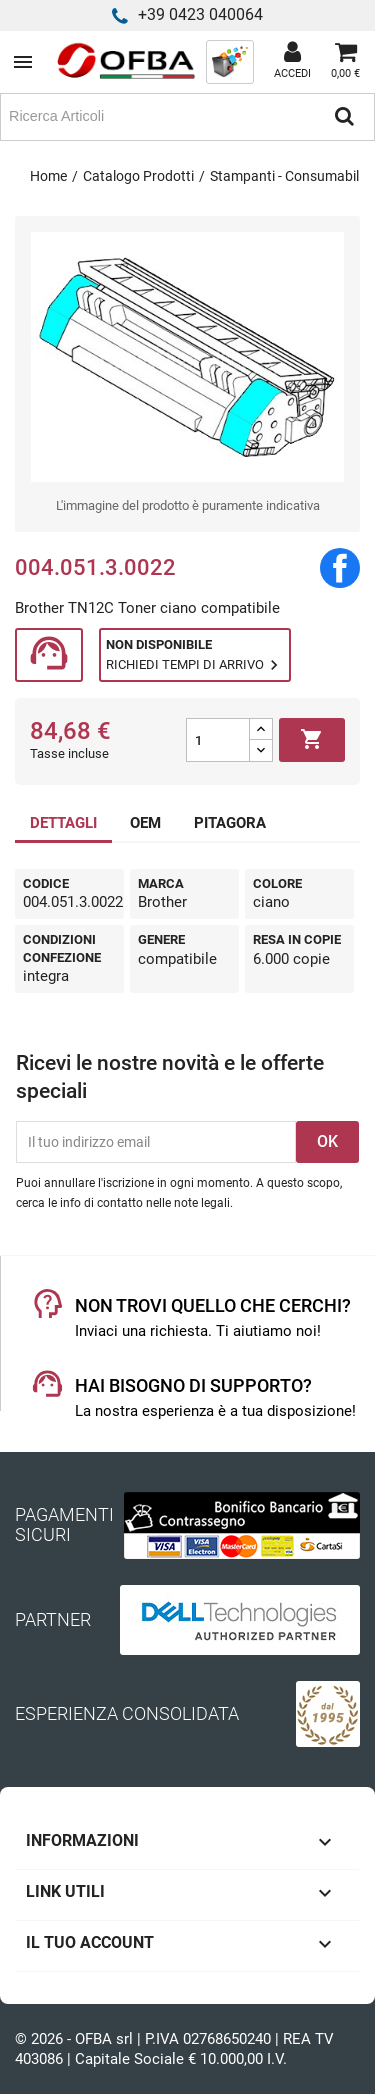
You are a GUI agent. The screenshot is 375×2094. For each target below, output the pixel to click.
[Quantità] (218, 740)
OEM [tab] (145, 823)
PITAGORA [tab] (230, 823)
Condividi (340, 568)
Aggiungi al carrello (312, 740)
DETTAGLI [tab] (63, 823)
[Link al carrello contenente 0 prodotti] (345, 62)
